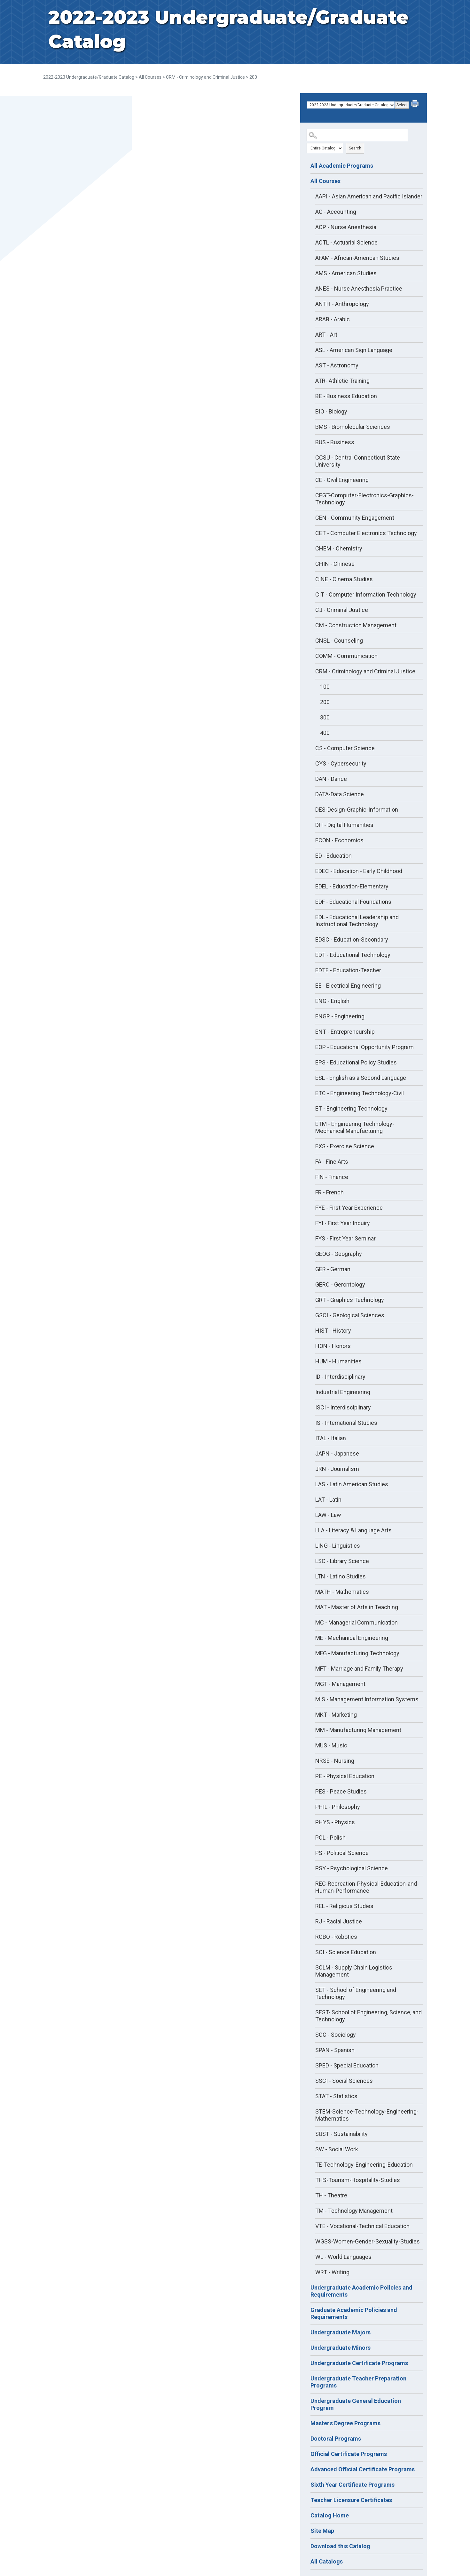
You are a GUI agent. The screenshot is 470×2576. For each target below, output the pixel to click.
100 (325, 686)
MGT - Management (340, 1684)
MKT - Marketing (336, 1714)
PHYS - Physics (335, 1822)
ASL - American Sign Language (353, 350)
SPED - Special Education (347, 2065)
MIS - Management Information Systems (367, 1699)
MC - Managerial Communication (356, 1622)
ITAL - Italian (330, 1438)
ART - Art (326, 334)
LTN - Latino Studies (340, 1576)
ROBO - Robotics (336, 1936)
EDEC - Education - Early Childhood (358, 871)
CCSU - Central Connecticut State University (357, 461)
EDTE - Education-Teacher (348, 970)
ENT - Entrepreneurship (345, 1031)
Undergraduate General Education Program (355, 2404)
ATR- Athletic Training (342, 380)
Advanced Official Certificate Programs (362, 2469)
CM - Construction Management (355, 625)
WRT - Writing (332, 2272)
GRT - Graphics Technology (349, 1299)
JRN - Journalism (337, 1468)
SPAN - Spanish (335, 2050)
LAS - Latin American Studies (351, 1484)
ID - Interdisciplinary (340, 1376)
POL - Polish (330, 1837)
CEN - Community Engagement (354, 517)
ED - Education (333, 855)
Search (355, 148)
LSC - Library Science (342, 1561)
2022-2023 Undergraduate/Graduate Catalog (88, 77)
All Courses (150, 77)
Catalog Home (329, 2515)
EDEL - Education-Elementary (351, 886)
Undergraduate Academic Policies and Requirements (361, 2291)
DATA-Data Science (339, 794)
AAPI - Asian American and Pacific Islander (368, 196)
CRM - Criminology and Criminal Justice (205, 77)
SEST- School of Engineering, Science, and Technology (368, 2016)
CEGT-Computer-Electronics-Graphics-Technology (364, 499)
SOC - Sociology (335, 2034)
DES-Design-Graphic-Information (356, 809)
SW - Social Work (336, 2149)
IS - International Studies (346, 1422)
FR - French (329, 1192)
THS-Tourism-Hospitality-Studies (357, 2180)
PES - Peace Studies (341, 1791)
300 (325, 717)
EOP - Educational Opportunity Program (364, 1047)
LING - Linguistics (337, 1545)
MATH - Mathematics (342, 1591)
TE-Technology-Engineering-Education (364, 2164)
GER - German (332, 1269)
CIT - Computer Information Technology (365, 594)
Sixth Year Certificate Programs (352, 2484)
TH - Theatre (331, 2195)
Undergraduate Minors (340, 2347)
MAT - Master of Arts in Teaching (356, 1607)
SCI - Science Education (345, 1952)
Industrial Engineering (342, 1392)
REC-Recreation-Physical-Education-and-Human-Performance (367, 1887)
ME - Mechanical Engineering (351, 1637)
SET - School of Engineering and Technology (355, 1993)
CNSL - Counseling (339, 640)
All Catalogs (326, 2561)
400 (325, 732)
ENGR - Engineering (339, 1016)
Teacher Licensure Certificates (351, 2500)
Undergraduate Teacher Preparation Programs (358, 2382)
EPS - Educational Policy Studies (356, 1062)
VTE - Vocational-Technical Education (362, 2226)
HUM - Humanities (338, 1361)
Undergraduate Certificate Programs (359, 2363)
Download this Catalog (340, 2546)
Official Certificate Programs (348, 2454)
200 (325, 702)
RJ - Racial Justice (338, 1921)
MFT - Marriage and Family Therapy (359, 1668)
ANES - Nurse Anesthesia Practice (358, 288)
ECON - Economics (339, 840)
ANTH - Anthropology (342, 304)
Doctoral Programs (335, 2438)
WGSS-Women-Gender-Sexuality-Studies (367, 2241)
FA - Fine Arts (331, 1161)
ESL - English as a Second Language (360, 1077)
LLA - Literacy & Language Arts (353, 1530)
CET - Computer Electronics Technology (366, 533)
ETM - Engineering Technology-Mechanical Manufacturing (354, 1127)
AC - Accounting (335, 211)
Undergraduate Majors (340, 2332)
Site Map (322, 2530)
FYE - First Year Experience (349, 1207)
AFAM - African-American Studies (357, 257)
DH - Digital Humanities (344, 825)
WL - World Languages (343, 2256)
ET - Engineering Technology (351, 1108)
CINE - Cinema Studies (344, 579)
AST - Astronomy (336, 365)
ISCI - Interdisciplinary (343, 1407)
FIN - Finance (331, 1177)
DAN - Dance (331, 778)
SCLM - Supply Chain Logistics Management (353, 1971)
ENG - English (332, 1001)
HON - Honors (333, 1346)
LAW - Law (328, 1515)
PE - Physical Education (344, 1776)
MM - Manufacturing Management (358, 1730)
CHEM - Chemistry (338, 548)
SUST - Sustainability (341, 2134)
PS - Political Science (342, 1853)
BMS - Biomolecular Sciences (352, 426)
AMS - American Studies (346, 273)
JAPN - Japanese (337, 1453)
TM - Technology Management (354, 2210)
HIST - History (333, 1330)
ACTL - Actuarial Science (346, 242)
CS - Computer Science (345, 748)
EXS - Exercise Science (344, 1146)
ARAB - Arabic (332, 319)
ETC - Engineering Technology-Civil (359, 1093)
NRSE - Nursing (334, 1760)
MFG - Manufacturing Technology (357, 1653)
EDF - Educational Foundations (353, 901)
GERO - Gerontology (340, 1284)
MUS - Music (331, 1745)
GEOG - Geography (338, 1253)
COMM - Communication (346, 656)
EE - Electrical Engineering (348, 985)
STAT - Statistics (336, 2096)
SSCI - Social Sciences (344, 2080)
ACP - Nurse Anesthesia (345, 227)
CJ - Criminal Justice (341, 609)
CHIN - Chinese (335, 563)
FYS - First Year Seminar (345, 1238)
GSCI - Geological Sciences (349, 1315)
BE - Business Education (346, 396)
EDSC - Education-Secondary (351, 939)
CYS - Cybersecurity (340, 763)
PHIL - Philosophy (337, 1806)
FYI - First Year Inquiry (342, 1223)
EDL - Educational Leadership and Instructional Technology (357, 920)
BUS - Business (334, 442)
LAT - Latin (328, 1499)
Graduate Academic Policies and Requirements (353, 2313)
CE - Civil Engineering (342, 480)
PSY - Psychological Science (351, 1868)
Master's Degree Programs (345, 2423)
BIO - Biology (331, 411)
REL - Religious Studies (344, 1906)
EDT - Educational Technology (352, 954)
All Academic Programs (341, 165)
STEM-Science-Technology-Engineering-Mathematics (367, 2115)
